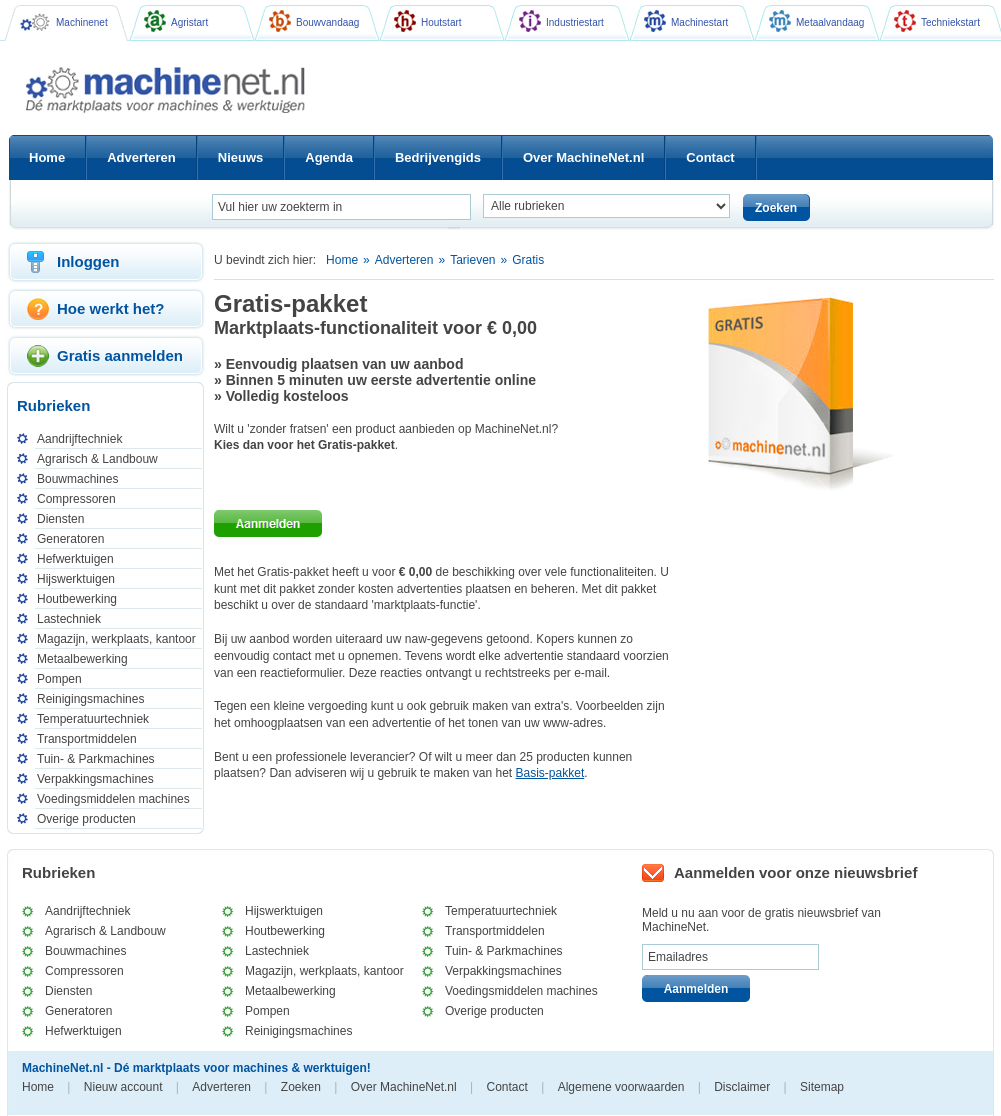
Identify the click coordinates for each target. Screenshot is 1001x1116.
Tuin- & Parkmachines (96, 759)
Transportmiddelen (87, 739)
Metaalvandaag (816, 21)
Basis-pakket (550, 773)
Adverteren (404, 260)
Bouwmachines (77, 479)
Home (342, 260)
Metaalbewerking (82, 659)
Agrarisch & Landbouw (97, 459)
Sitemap (822, 1087)
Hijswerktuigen (76, 579)
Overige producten (86, 819)
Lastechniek (69, 619)
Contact (507, 1087)
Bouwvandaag (314, 21)
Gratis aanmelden (120, 355)
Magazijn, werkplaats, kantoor (116, 639)
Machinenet (63, 22)
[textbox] (341, 207)
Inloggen (88, 261)
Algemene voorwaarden (621, 1087)
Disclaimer (742, 1087)
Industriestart (561, 21)
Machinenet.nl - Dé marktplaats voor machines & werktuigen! (174, 90)
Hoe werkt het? (111, 308)
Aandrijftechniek (79, 439)
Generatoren (70, 539)
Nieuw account (123, 1087)
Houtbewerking (77, 599)
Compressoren (76, 499)
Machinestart (686, 21)
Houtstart (428, 21)
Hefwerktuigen (75, 559)
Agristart (176, 21)
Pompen (59, 679)
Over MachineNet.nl (404, 1087)
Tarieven (472, 260)
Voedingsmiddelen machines (113, 799)
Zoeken (301, 1087)
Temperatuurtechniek (93, 719)
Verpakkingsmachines (95, 779)
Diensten (60, 519)
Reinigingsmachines (90, 699)
